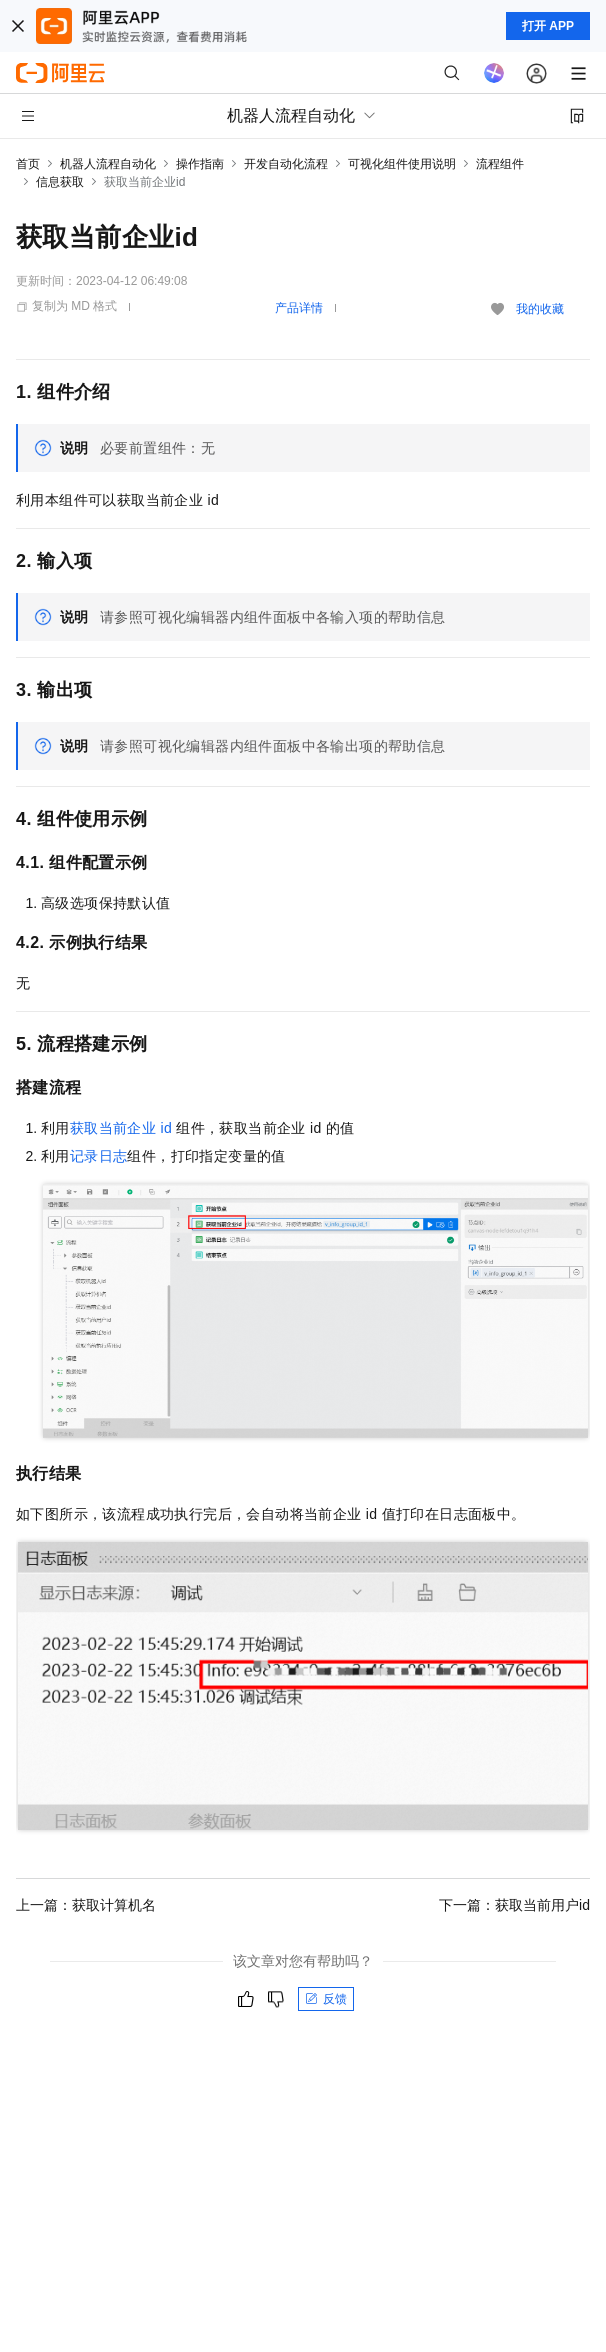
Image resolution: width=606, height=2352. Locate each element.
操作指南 (200, 164)
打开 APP (548, 26)
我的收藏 (540, 309)
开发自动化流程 (286, 164)
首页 (28, 164)
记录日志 (99, 1156)
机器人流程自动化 (108, 164)
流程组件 (500, 164)
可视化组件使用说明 (402, 164)
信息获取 (60, 182)
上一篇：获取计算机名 (86, 1905)
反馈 (326, 1999)
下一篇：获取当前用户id (514, 1905)
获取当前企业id (121, 1128)
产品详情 (299, 308)
